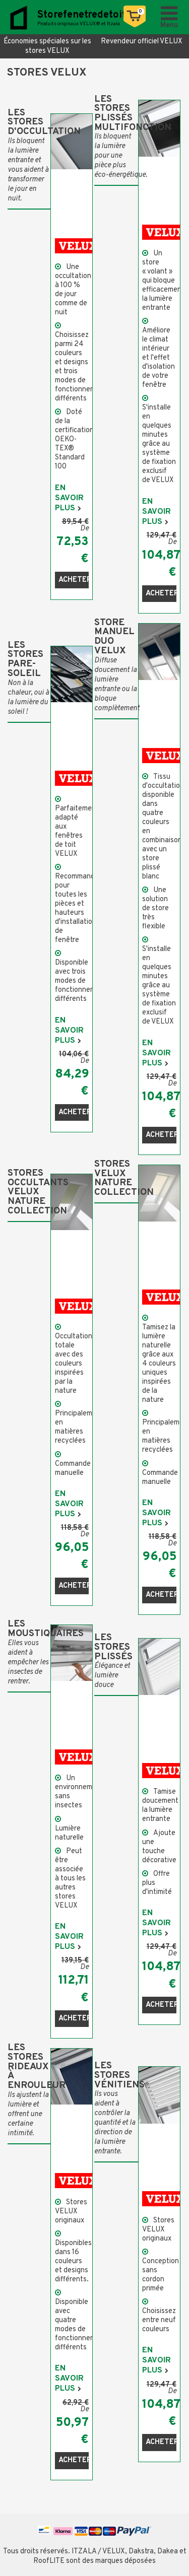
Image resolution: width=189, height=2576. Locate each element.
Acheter (73, 580)
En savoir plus (69, 498)
